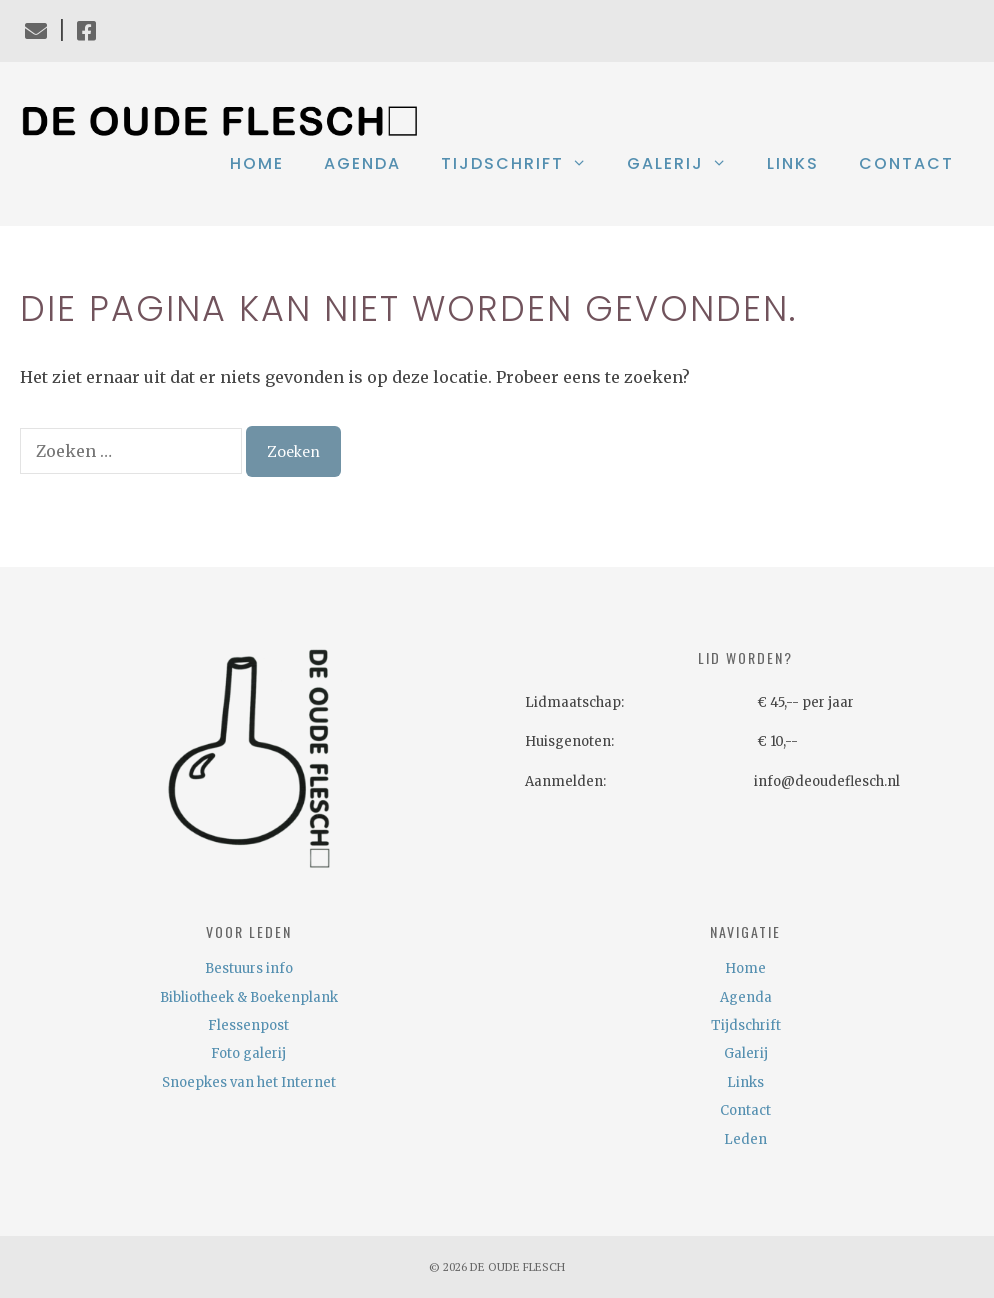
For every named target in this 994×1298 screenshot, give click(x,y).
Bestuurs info (249, 968)
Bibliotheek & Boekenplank (249, 997)
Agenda (362, 163)
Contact (906, 163)
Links (793, 163)
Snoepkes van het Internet (249, 1082)
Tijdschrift (524, 164)
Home (257, 163)
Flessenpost (248, 1025)
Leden (745, 1139)
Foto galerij (248, 1053)
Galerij (687, 164)
